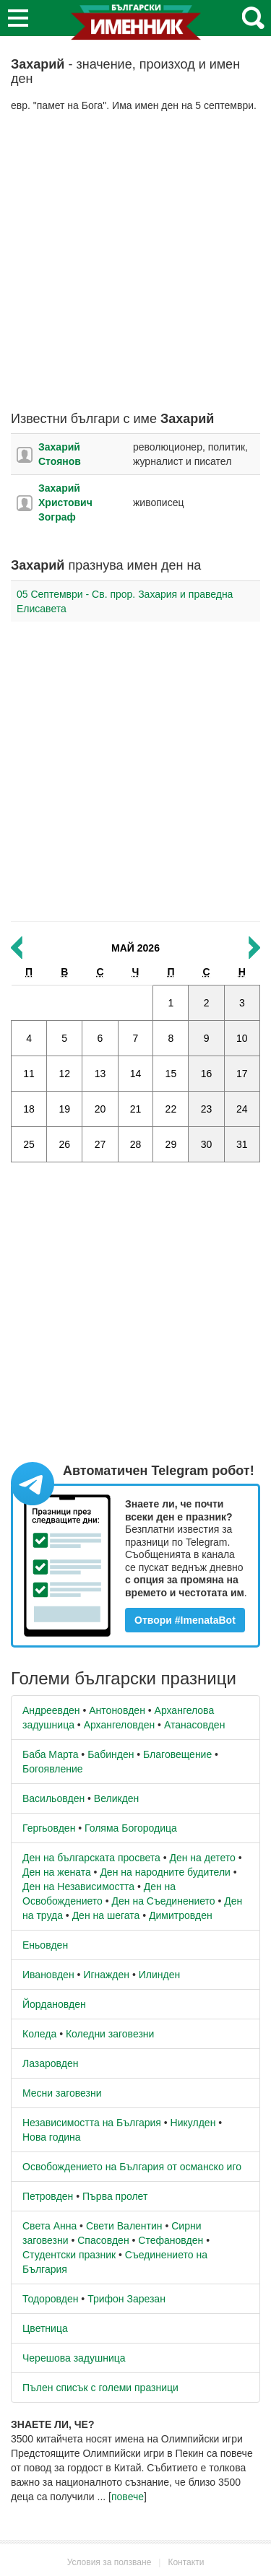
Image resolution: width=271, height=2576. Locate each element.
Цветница (45, 2328)
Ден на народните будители (165, 1872)
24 (242, 1109)
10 (242, 1038)
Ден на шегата (106, 1915)
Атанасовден (194, 1725)
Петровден (47, 2196)
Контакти (186, 2562)
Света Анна (49, 2226)
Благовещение (177, 1754)
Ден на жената (56, 1872)
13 (100, 1073)
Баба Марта (50, 1754)
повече (127, 2496)
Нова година (51, 2137)
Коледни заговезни (110, 2034)
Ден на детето (202, 1857)
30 (206, 1144)
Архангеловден (119, 1725)
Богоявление (52, 1769)
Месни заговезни (62, 2093)
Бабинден (110, 1754)
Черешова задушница (74, 2358)
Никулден (193, 2122)
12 (64, 1073)
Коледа (39, 2034)
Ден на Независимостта (78, 1886)
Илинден (159, 1974)
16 (206, 1073)
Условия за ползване (109, 2562)
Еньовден (45, 1945)
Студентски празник (69, 2254)
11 (29, 1073)
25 (29, 1144)
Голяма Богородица (131, 1828)
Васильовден (53, 1798)
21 (136, 1109)
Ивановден (48, 1974)
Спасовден (103, 2240)
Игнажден (106, 1974)
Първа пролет (114, 2196)
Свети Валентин (124, 2226)
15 (171, 1073)
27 (100, 1144)
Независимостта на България (91, 2122)
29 (171, 1144)
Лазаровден (50, 2063)
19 (64, 1109)
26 (64, 1144)
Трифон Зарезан (126, 2299)
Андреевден (51, 1710)
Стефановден (170, 2240)
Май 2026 (135, 948)
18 (29, 1109)
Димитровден (180, 1915)
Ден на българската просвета (91, 1857)
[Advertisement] (135, 262)
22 (171, 1109)
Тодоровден (50, 2299)
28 (136, 1144)
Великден (116, 1798)
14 (136, 1073)
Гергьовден (48, 1828)
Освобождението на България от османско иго (131, 2166)
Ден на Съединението (163, 1901)
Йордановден (54, 2004)
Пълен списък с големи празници (100, 2387)
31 (242, 1144)
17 (242, 1073)
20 (100, 1109)
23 (206, 1109)
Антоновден (117, 1710)
